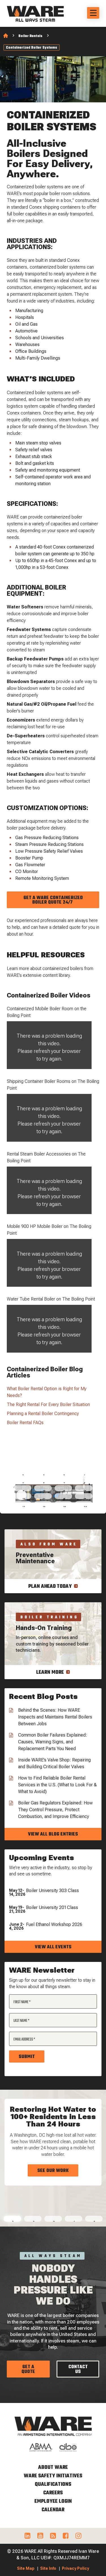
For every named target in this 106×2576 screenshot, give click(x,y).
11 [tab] (64, 1490)
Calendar (53, 2510)
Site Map (25, 2568)
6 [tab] (44, 1482)
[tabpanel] (53, 2144)
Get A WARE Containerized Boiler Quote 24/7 (53, 900)
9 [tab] (23, 1490)
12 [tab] (85, 1490)
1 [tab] (12, 2221)
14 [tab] (44, 1498)
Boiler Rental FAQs (25, 1422)
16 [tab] (85, 1498)
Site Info (48, 2568)
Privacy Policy (75, 2568)
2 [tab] (44, 1474)
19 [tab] (64, 1506)
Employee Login (53, 2501)
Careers (53, 2493)
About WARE (53, 2467)
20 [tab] (85, 1506)
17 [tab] (24, 1506)
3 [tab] (64, 1474)
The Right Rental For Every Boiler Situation (48, 1404)
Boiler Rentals (30, 36)
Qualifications (53, 2484)
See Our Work (53, 2171)
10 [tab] (44, 1490)
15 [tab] (64, 1498)
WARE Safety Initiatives (53, 2476)
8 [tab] (84, 1482)
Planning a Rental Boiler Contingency (43, 1413)
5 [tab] (23, 1482)
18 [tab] (44, 1506)
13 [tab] (24, 1498)
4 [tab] (84, 1474)
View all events (53, 1947)
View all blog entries (53, 1834)
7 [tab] (64, 1482)
